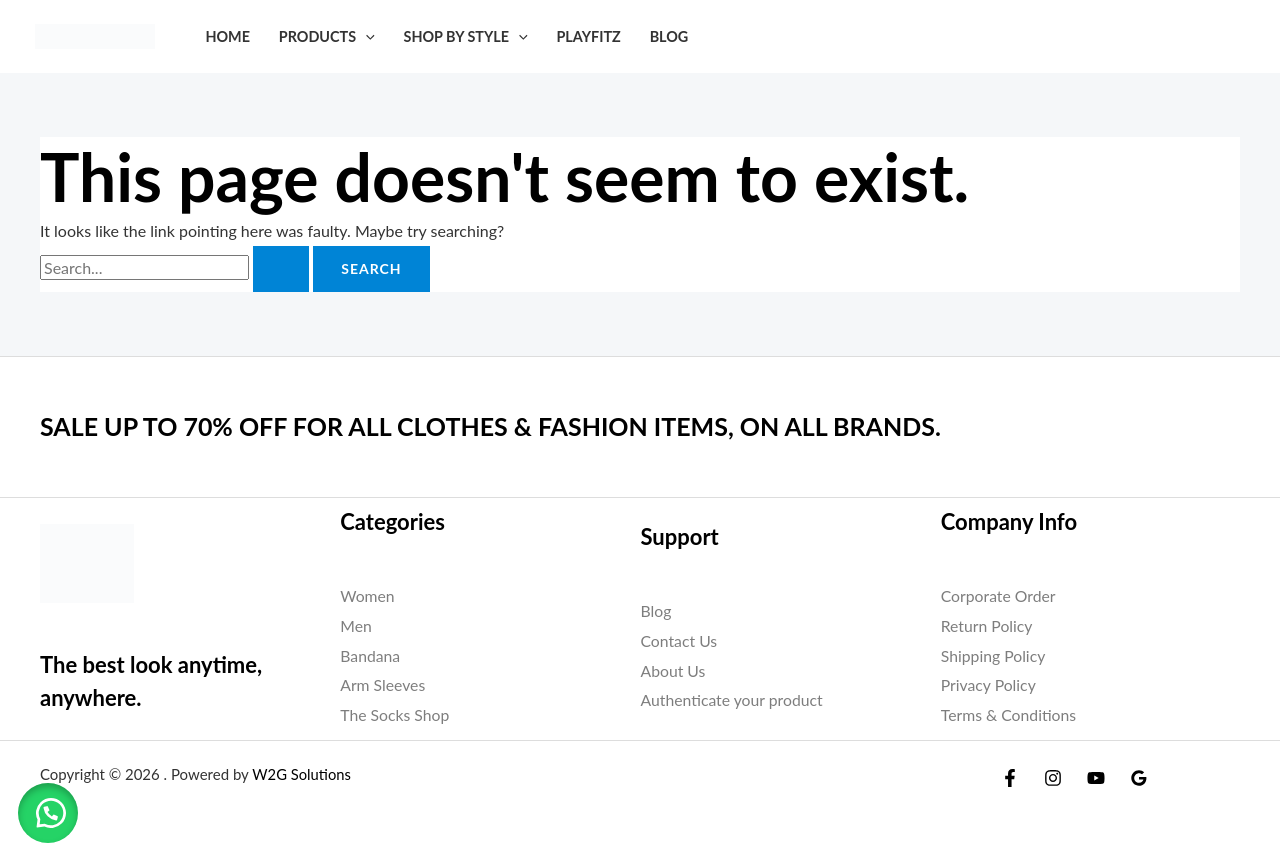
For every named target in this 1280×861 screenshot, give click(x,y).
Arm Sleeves (383, 684)
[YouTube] (1096, 778)
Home (227, 36)
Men (356, 625)
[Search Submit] (281, 269)
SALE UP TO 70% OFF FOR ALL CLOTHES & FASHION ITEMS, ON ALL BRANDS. (508, 426)
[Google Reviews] (1139, 778)
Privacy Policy (989, 684)
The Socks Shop (395, 714)
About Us (674, 670)
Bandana (370, 655)
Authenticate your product (733, 699)
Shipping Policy (994, 655)
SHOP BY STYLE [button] (465, 36)
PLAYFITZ (588, 36)
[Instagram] (1053, 778)
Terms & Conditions (1010, 714)
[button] (365, 36)
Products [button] (327, 36)
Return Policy (987, 625)
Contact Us (680, 640)
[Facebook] (1010, 778)
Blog (669, 36)
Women (367, 595)
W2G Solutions (302, 774)
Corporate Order (999, 595)
